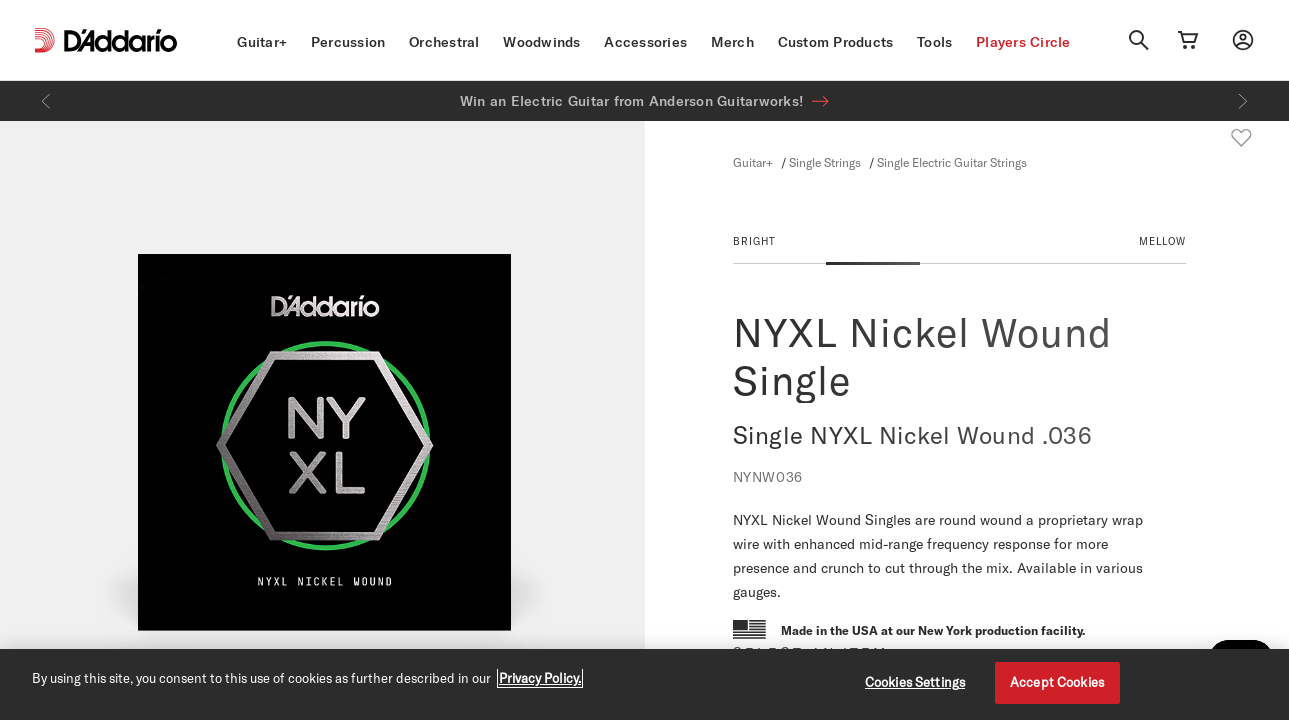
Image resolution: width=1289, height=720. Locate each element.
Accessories (645, 42)
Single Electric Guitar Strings (952, 162)
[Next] (1243, 101)
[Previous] (46, 101)
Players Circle (1023, 42)
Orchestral (444, 42)
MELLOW (1162, 241)
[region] (644, 684)
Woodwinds (541, 42)
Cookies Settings (915, 682)
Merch (732, 42)
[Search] (1139, 40)
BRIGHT (754, 241)
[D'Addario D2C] (120, 40)
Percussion (348, 42)
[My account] (1243, 40)
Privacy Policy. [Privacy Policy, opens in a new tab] (540, 678)
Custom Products (836, 42)
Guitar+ (262, 42)
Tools (934, 42)
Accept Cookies (1057, 682)
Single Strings (825, 162)
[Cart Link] (1188, 40)
